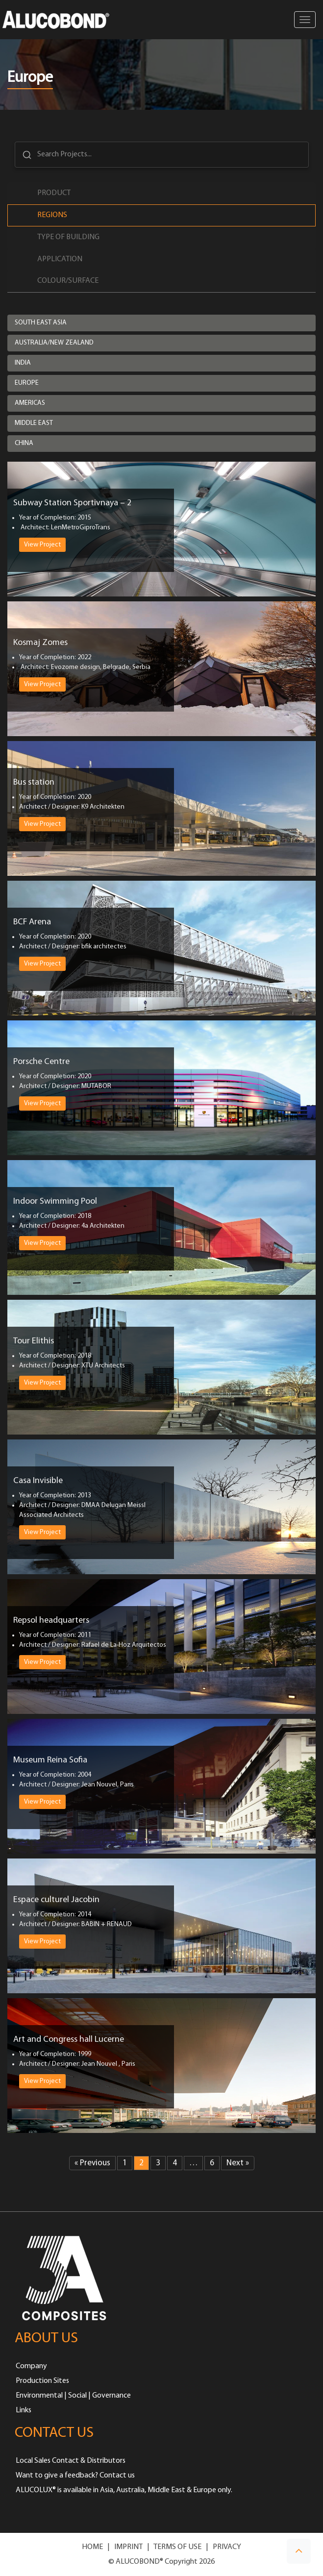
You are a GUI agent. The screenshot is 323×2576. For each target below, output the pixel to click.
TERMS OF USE (177, 2547)
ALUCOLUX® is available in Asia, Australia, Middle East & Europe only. (124, 2490)
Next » (237, 2163)
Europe (27, 383)
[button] (299, 2551)
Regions (52, 215)
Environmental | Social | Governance (73, 2396)
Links (23, 2410)
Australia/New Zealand (54, 343)
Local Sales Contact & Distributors (70, 2461)
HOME (92, 2547)
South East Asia (41, 322)
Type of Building (68, 237)
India (23, 363)
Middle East (34, 423)
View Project (42, 544)
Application (59, 259)
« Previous (92, 2163)
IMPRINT (128, 2547)
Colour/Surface (68, 281)
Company (31, 2366)
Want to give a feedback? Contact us (75, 2475)
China (24, 443)
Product (54, 193)
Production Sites (42, 2381)
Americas (30, 403)
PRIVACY (227, 2547)
